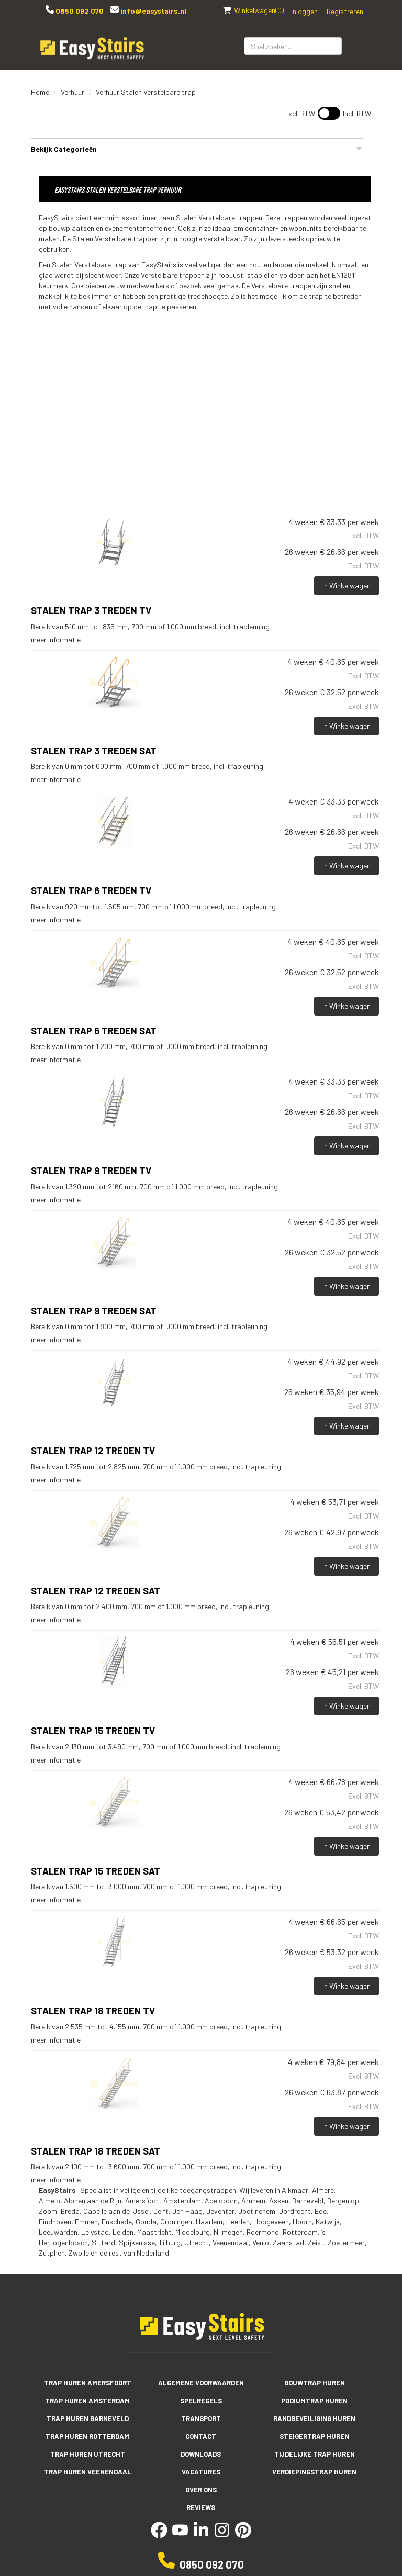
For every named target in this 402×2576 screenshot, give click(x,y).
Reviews (200, 2507)
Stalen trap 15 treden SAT (95, 1871)
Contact (200, 2436)
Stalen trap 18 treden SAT (95, 2151)
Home (40, 91)
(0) (253, 10)
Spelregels (201, 2400)
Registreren (345, 11)
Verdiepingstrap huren (314, 2472)
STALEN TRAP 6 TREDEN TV (91, 890)
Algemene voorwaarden (201, 2383)
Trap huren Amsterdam (87, 2400)
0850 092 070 (79, 10)
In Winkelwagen (346, 585)
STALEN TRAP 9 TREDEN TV (91, 1170)
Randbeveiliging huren (314, 2418)
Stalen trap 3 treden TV (91, 610)
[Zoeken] (356, 46)
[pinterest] (242, 2535)
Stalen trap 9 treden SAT (94, 1311)
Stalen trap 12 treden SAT (95, 1591)
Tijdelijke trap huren (314, 2454)
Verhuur (72, 91)
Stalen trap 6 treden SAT (94, 1030)
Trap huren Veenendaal (87, 2472)
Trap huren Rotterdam (87, 2436)
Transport (201, 2418)
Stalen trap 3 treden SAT (94, 750)
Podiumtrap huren (314, 2400)
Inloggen (304, 11)
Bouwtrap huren (314, 2383)
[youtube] (180, 2535)
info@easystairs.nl (152, 10)
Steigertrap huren (314, 2436)
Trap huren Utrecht (87, 2454)
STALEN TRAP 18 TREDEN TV (93, 2010)
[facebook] (159, 2535)
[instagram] (222, 2535)
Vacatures (201, 2472)
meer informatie (56, 639)
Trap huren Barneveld (88, 2418)
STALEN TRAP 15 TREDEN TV (93, 1730)
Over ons (201, 2489)
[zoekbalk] (293, 46)
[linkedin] (201, 2535)
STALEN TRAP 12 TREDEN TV (93, 1450)
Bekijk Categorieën (197, 148)
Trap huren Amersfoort (87, 2383)
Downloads (201, 2454)
